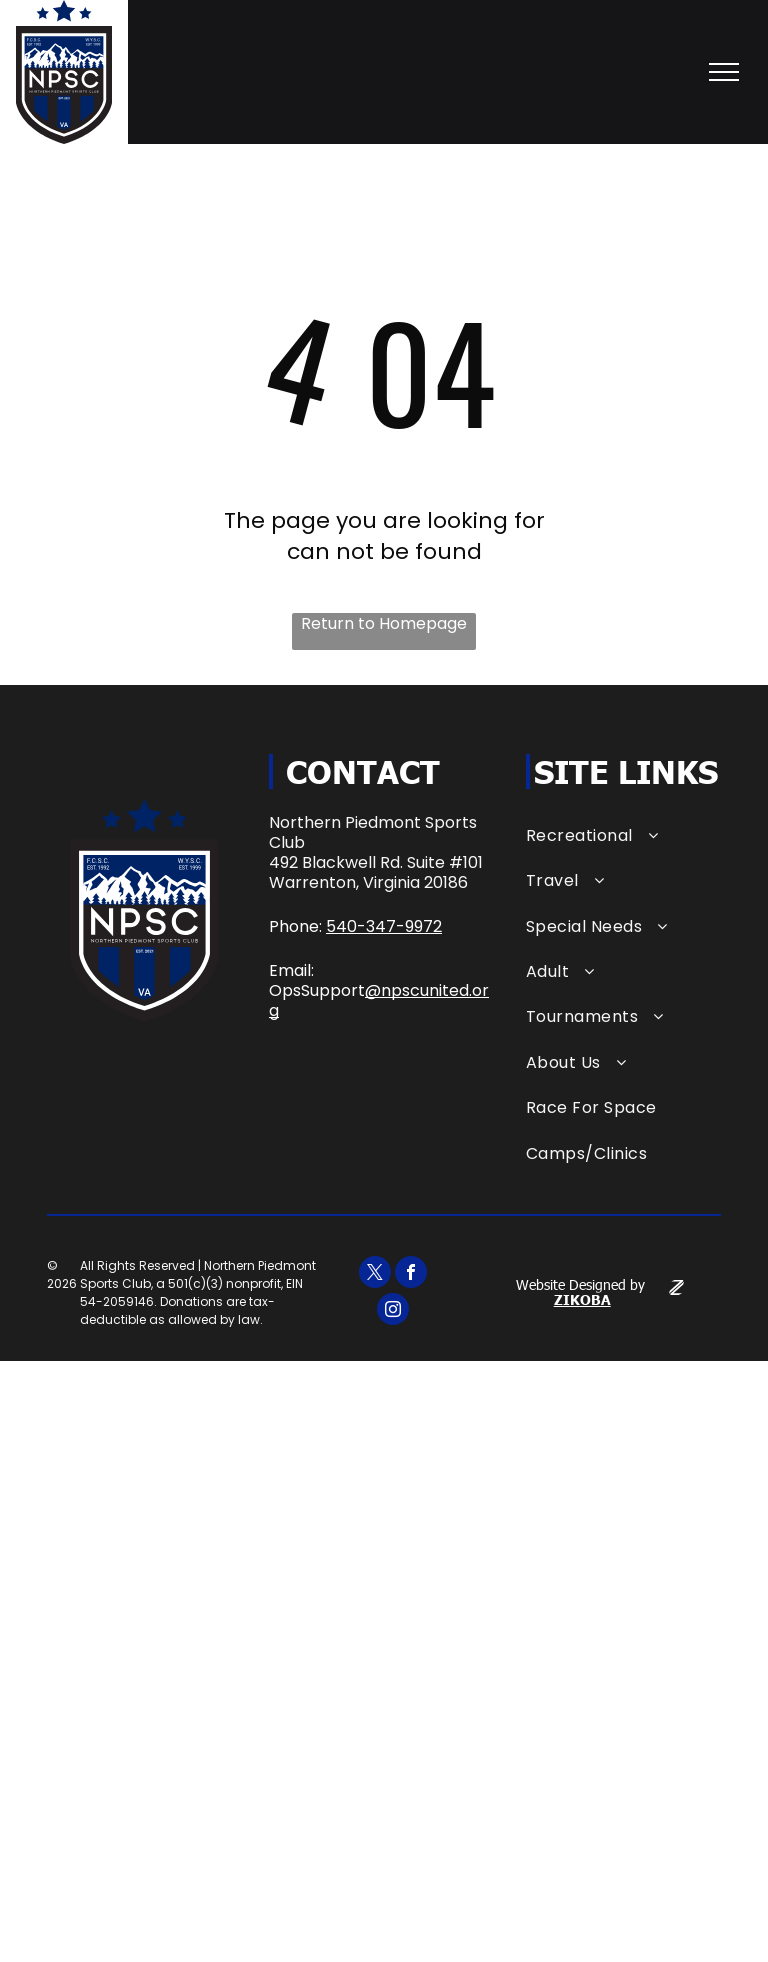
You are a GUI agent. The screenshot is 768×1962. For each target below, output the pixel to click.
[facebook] (411, 1274)
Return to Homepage (384, 624)
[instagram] (393, 1311)
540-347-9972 (384, 926)
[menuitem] (623, 835)
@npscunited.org (379, 1000)
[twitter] (375, 1274)
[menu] (724, 72)
